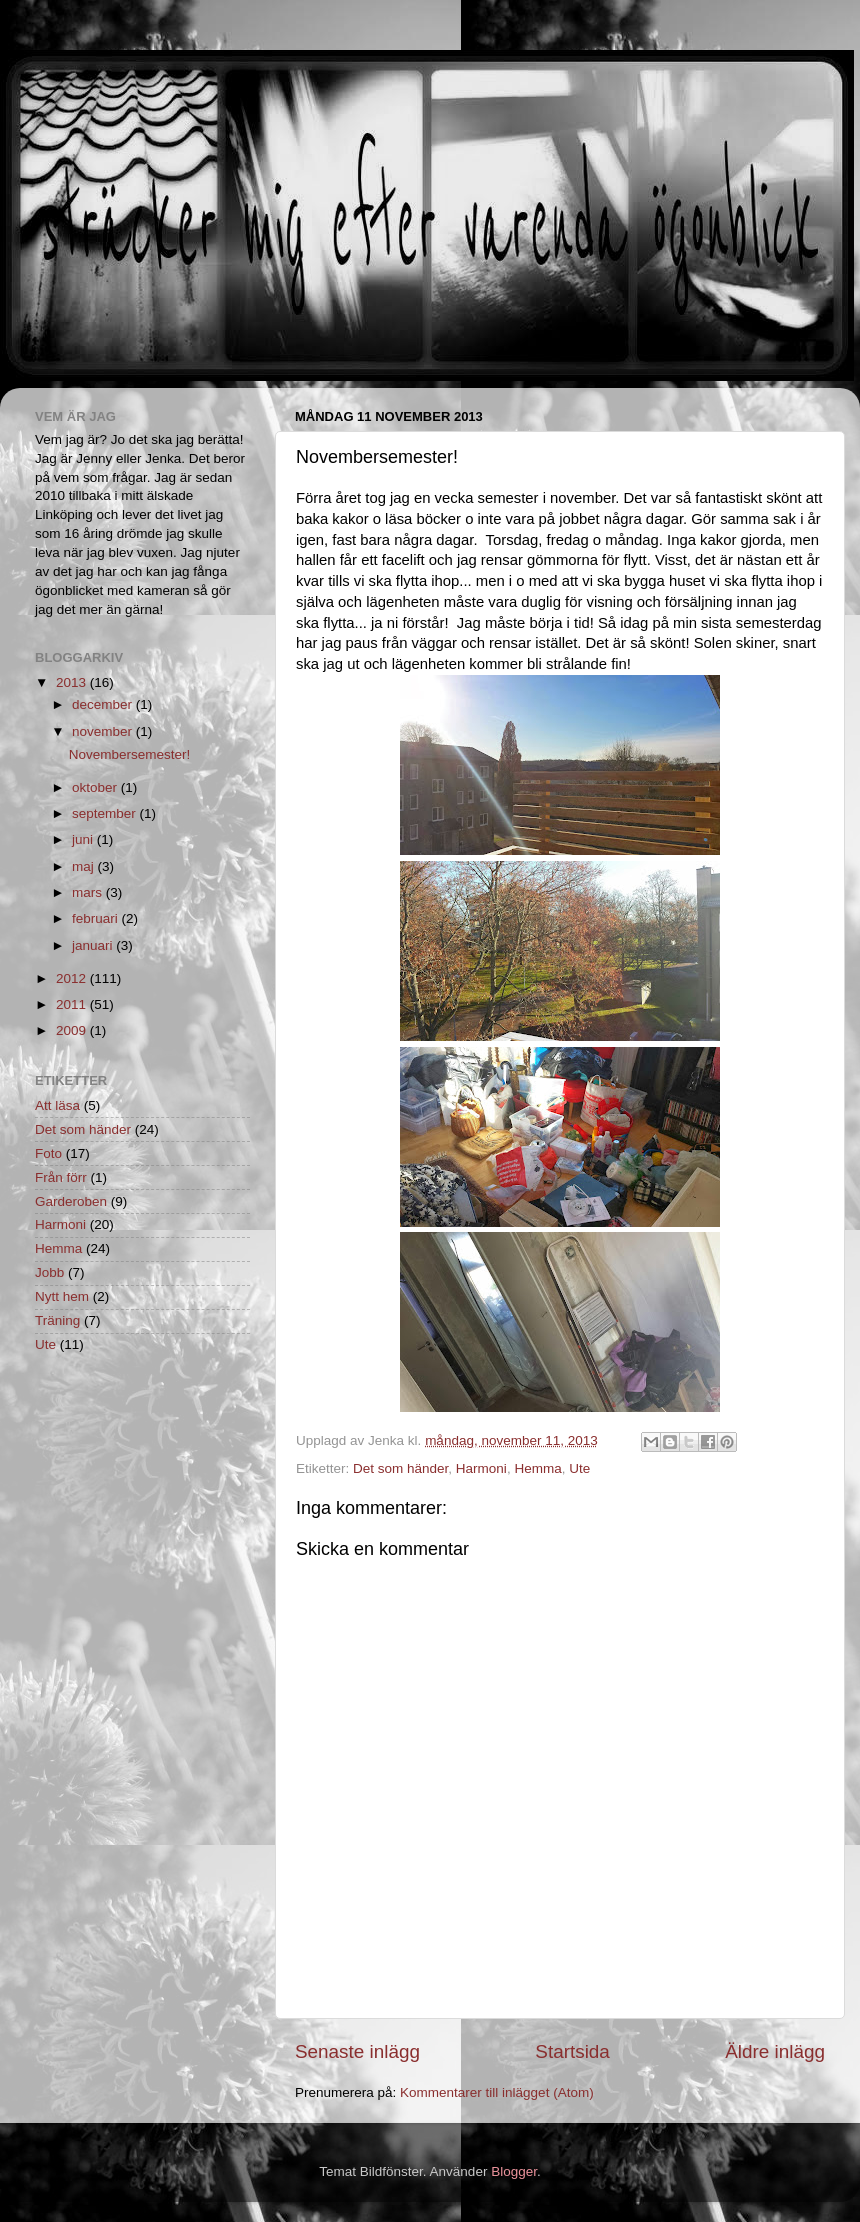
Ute (579, 1468)
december (104, 704)
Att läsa (57, 1105)
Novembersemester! (130, 754)
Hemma (537, 1468)
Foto (48, 1153)
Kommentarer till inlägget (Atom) (497, 2092)
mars (89, 892)
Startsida (572, 2051)
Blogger (514, 2171)
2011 (73, 1004)
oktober (96, 787)
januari (94, 945)
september (106, 813)
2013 (73, 682)
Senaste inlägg (357, 2051)
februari (97, 918)
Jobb (49, 1272)
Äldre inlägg (775, 2051)
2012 (73, 978)
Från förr (61, 1177)
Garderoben (71, 1201)
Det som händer (400, 1468)
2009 (73, 1030)
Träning (57, 1320)
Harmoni (481, 1468)
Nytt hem (62, 1296)
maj (85, 866)
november (104, 731)
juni (84, 839)
